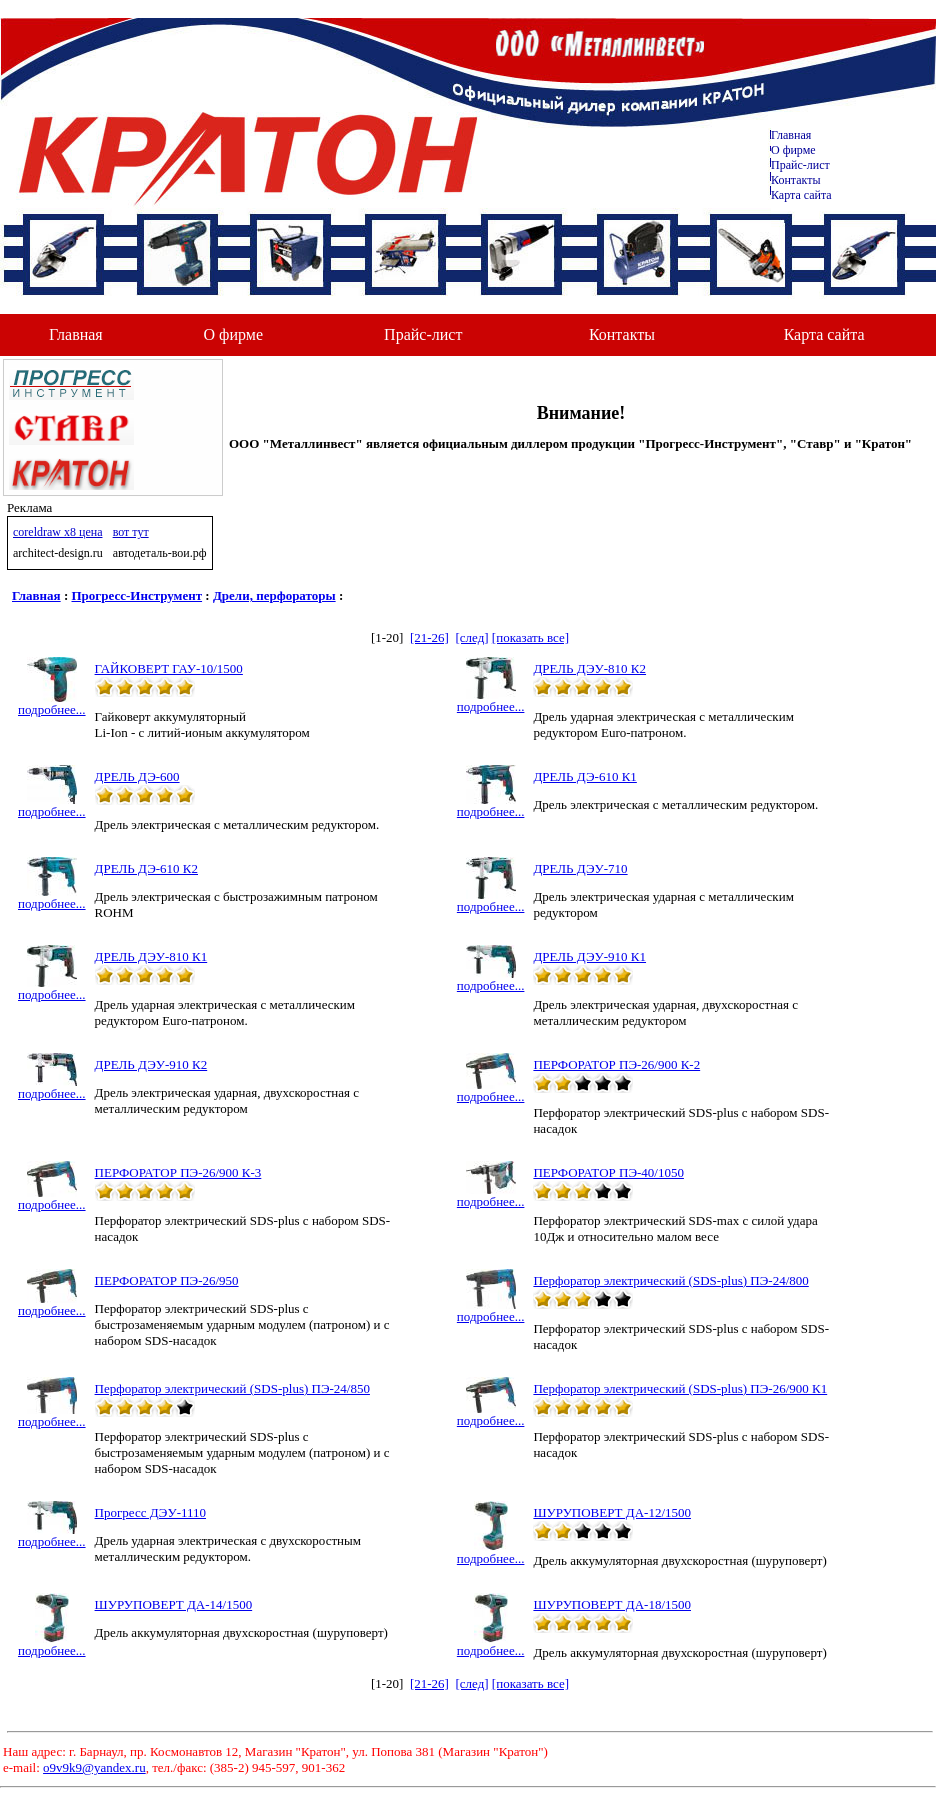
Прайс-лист (800, 165)
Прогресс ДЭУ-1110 (150, 1512)
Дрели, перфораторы (274, 595)
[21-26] (429, 637)
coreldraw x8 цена (57, 532)
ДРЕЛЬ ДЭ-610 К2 (146, 868)
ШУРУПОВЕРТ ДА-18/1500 (612, 1604)
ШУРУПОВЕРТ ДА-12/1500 (612, 1512)
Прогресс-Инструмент (137, 595)
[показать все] (530, 637)
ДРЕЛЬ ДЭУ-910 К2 (151, 1064)
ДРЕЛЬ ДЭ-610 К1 (584, 776)
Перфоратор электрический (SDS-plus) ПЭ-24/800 (670, 1280)
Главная (791, 135)
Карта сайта (801, 195)
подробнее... (52, 703)
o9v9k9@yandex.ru (94, 1767)
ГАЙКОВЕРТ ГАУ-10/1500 (169, 668)
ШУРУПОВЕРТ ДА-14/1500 (174, 1604)
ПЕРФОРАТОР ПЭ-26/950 (167, 1280)
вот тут (131, 532)
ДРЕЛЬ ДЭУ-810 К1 (151, 956)
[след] (471, 637)
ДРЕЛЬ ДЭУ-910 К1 (589, 956)
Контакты (796, 180)
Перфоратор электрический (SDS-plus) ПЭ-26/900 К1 (680, 1388)
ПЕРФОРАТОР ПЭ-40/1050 (608, 1172)
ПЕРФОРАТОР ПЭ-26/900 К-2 (616, 1064)
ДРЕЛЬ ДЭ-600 (137, 776)
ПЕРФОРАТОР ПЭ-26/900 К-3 (178, 1172)
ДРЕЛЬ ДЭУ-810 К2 (589, 668)
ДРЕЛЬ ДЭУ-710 (580, 868)
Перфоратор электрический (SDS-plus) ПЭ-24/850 (232, 1388)
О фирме (233, 334)
